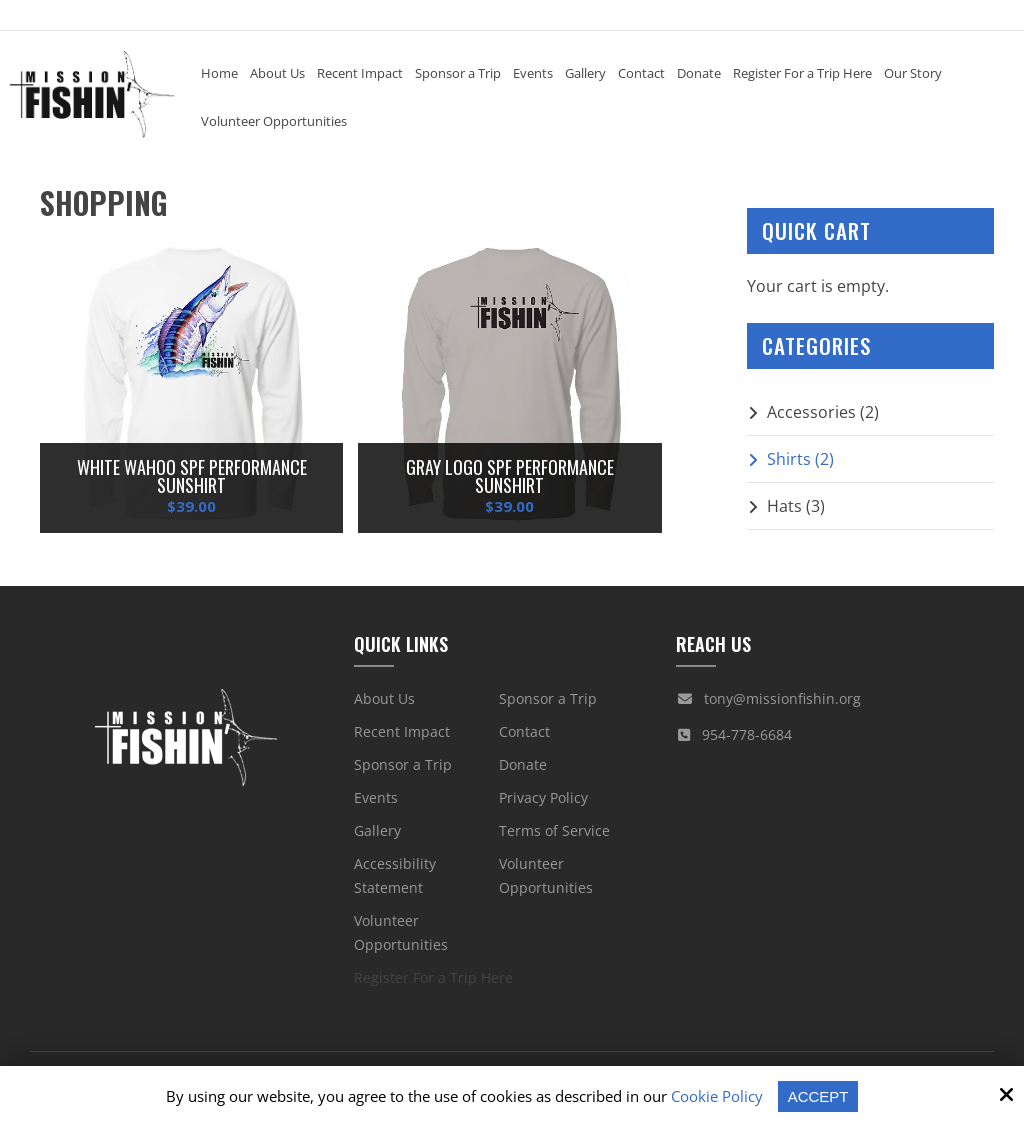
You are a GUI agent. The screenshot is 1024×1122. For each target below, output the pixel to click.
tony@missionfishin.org (782, 698)
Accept (818, 1096)
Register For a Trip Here (433, 977)
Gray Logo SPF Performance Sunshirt (510, 476)
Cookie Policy (717, 1096)
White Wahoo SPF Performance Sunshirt (192, 476)
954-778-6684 (747, 734)
